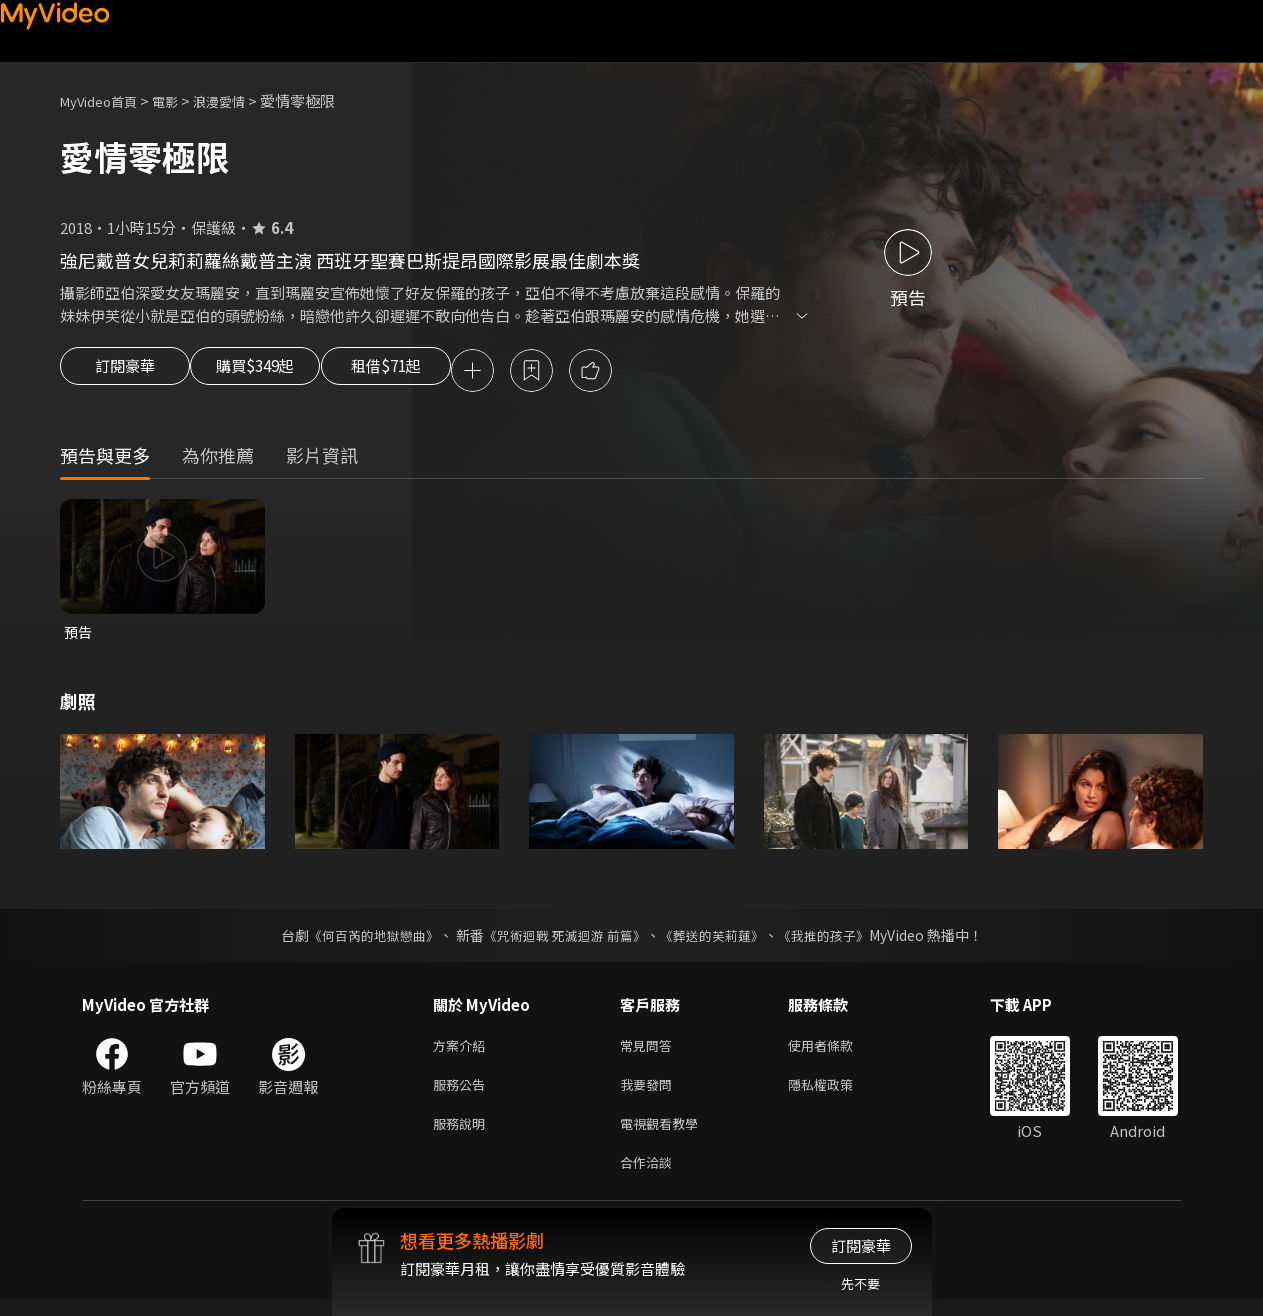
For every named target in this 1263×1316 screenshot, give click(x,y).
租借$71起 (433, 372)
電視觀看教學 (665, 1135)
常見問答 (650, 1051)
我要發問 (650, 1093)
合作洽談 (650, 1177)
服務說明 (463, 1135)
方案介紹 (463, 1051)
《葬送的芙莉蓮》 (719, 940)
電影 (181, 100)
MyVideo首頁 (105, 100)
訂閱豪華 (125, 372)
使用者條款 (837, 1051)
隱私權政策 (837, 1093)
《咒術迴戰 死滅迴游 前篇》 (562, 940)
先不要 (860, 1283)
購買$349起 (278, 372)
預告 (79, 635)
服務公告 (463, 1093)
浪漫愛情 (241, 100)
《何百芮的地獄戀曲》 (360, 940)
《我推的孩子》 (838, 940)
